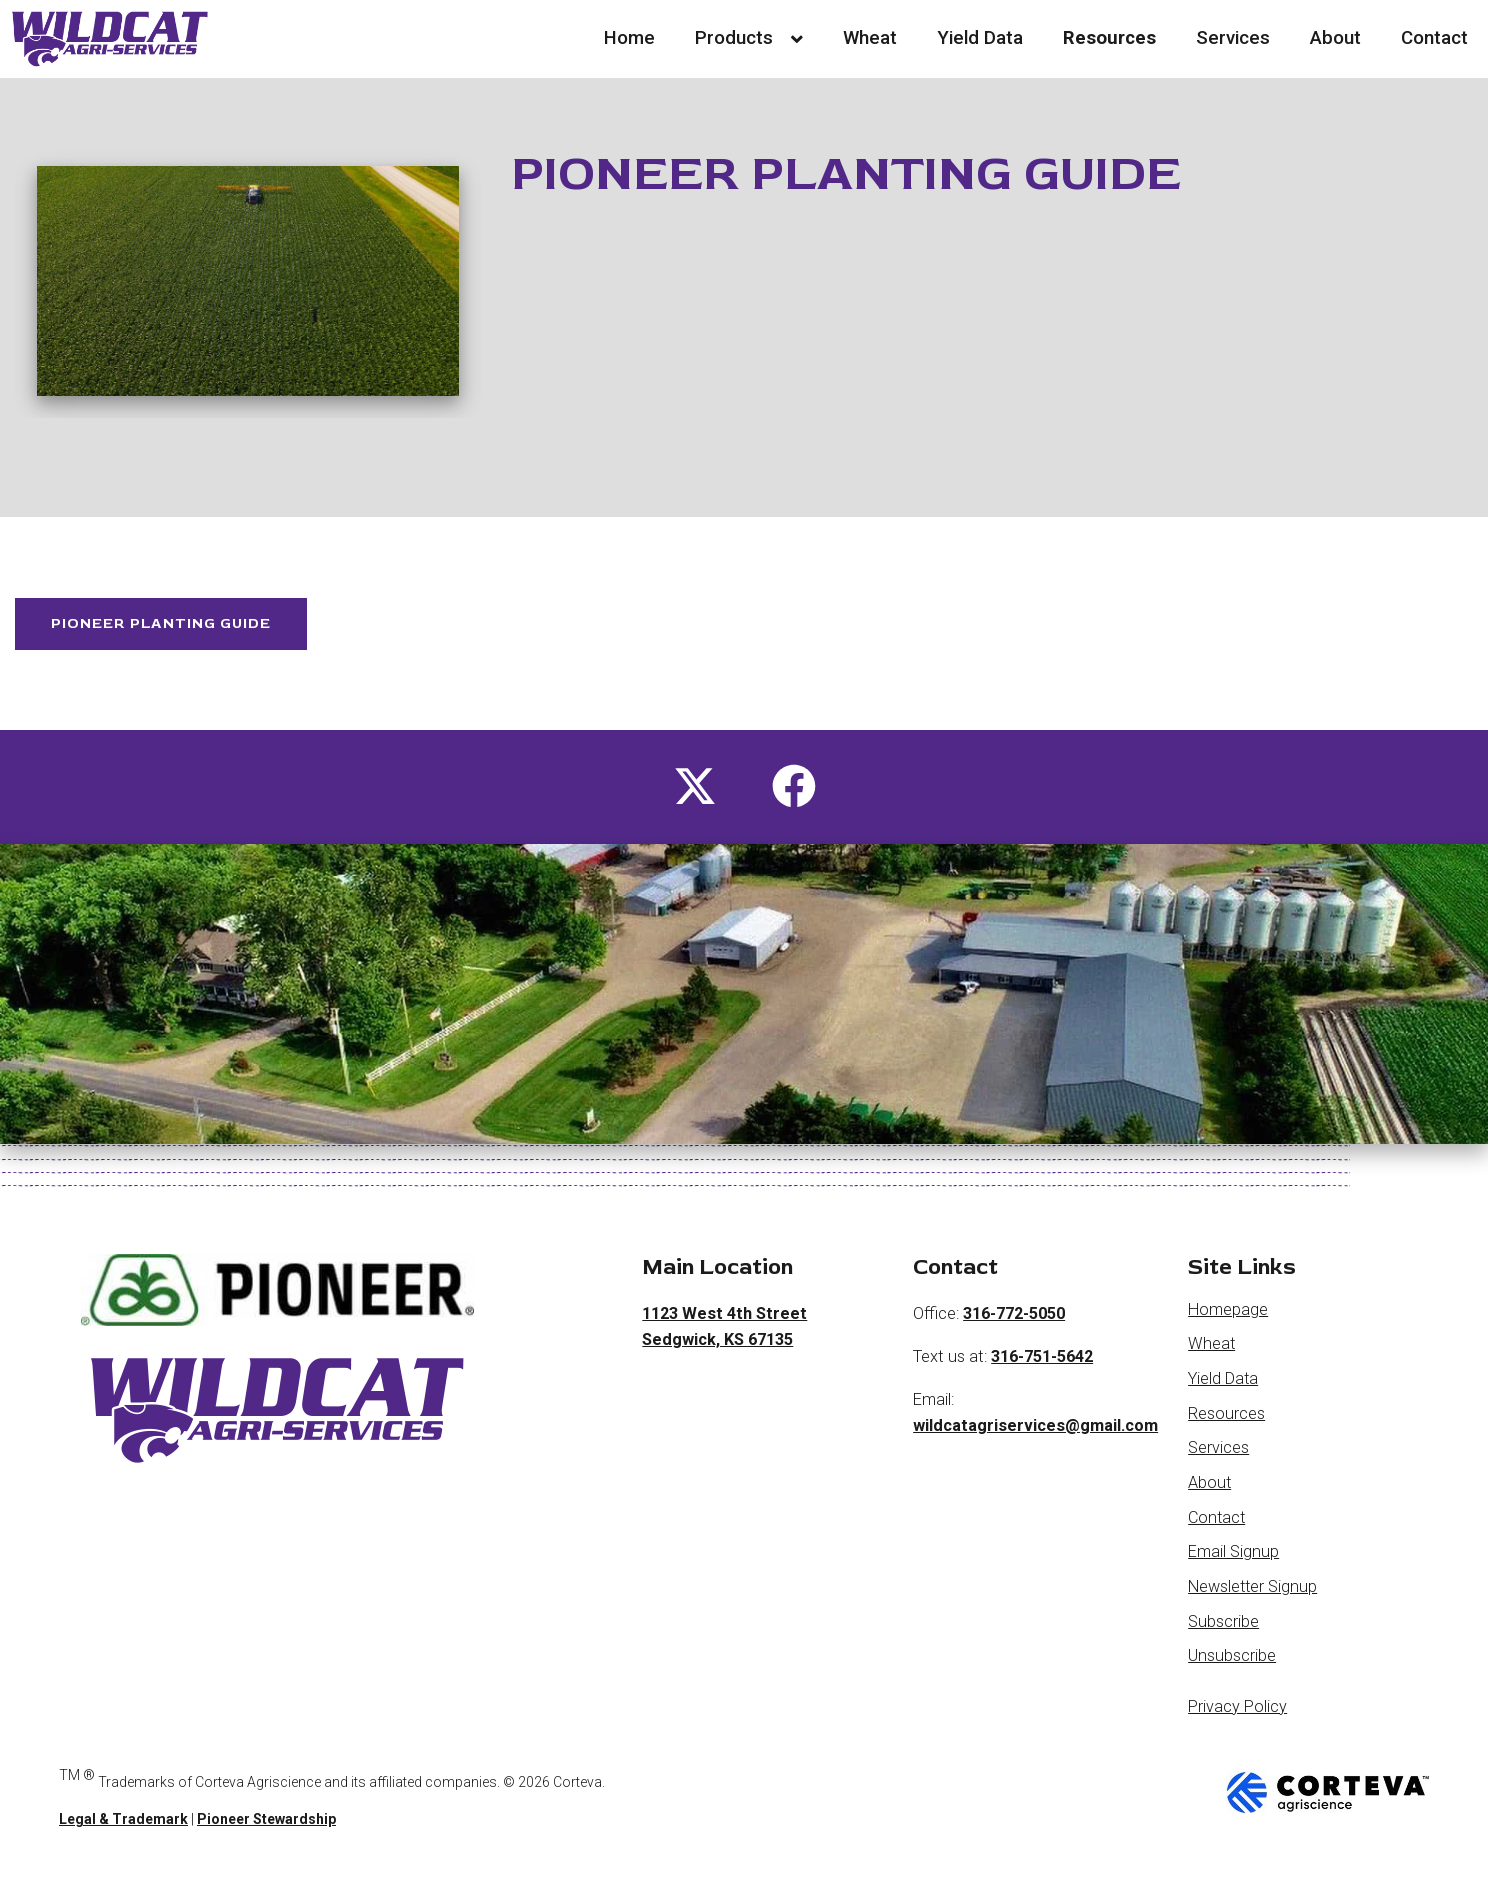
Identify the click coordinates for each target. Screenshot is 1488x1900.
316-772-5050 (1015, 1324)
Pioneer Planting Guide (179, 629)
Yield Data (980, 38)
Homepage (1228, 1320)
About (1335, 38)
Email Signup (1233, 1563)
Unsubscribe (1232, 1667)
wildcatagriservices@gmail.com (1035, 1437)
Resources (1109, 38)
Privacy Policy (1237, 1718)
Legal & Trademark (123, 1831)
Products (749, 38)
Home (629, 38)
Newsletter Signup (1253, 1598)
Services (1233, 38)
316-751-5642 (1043, 1367)
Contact (1434, 38)
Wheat (870, 38)
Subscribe (1223, 1632)
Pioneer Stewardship (266, 1831)
